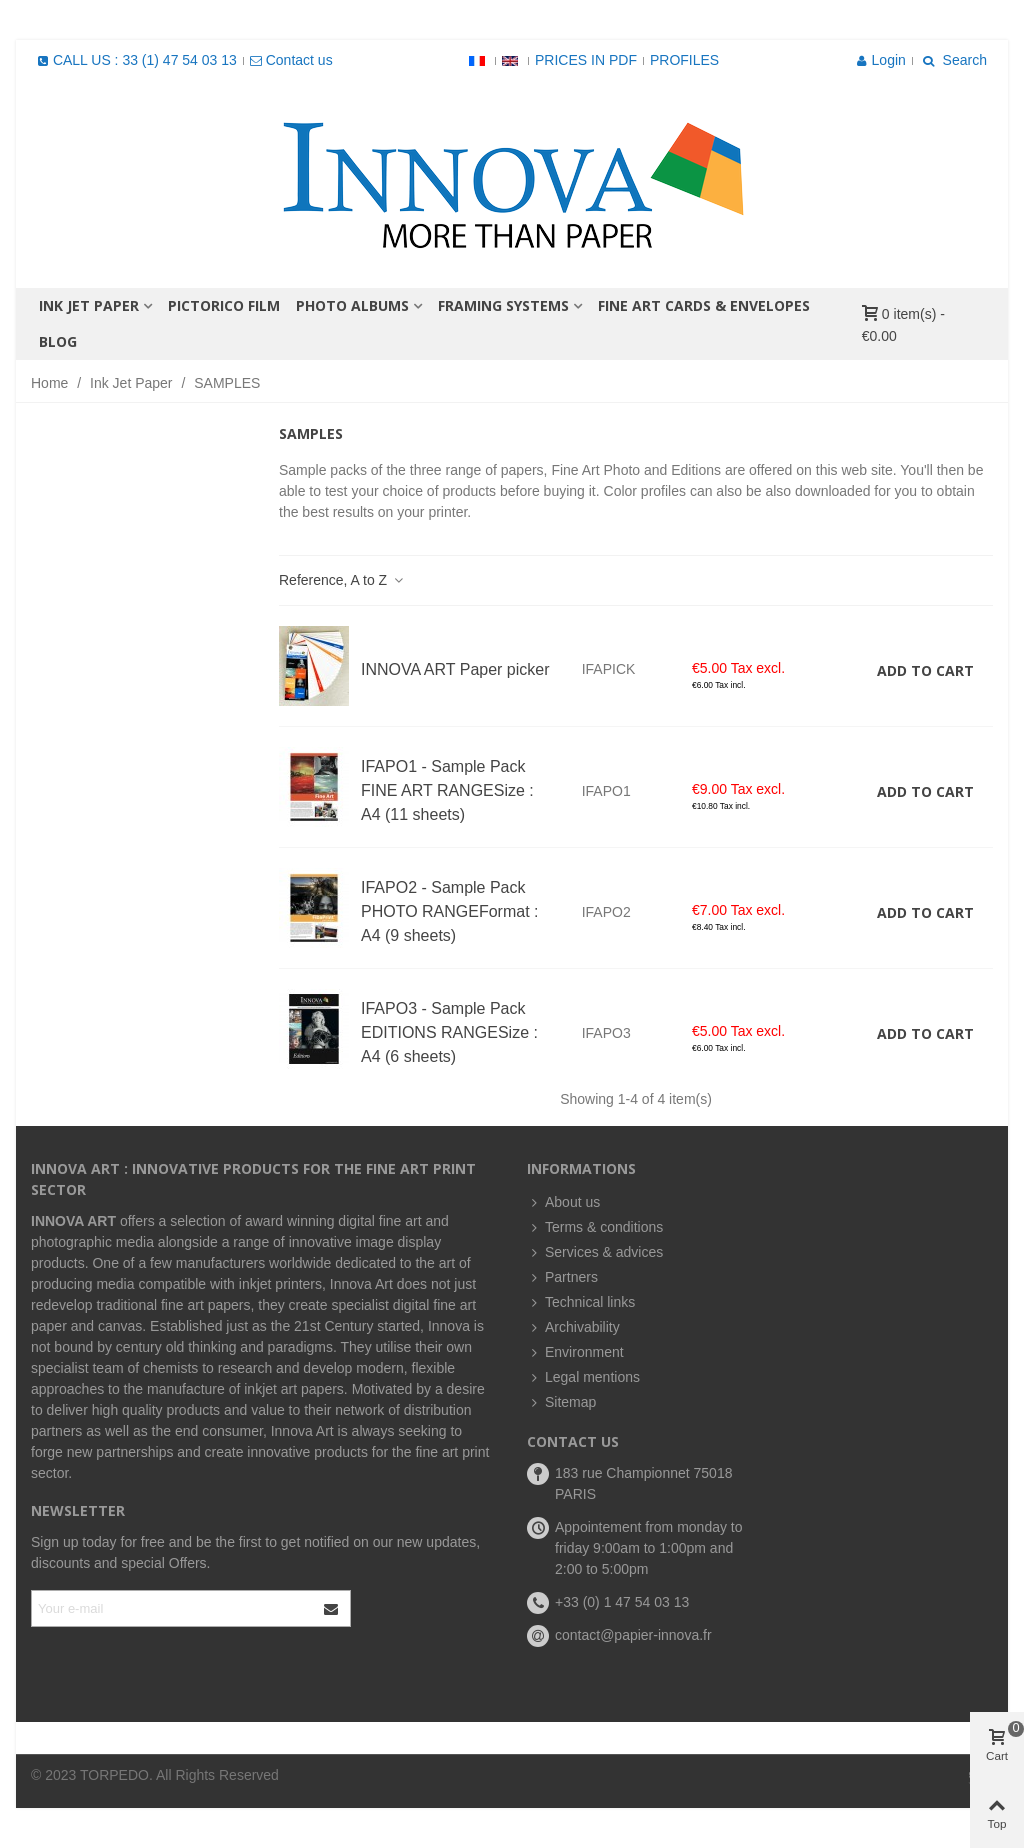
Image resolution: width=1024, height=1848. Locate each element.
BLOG (58, 341)
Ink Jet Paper (89, 305)
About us (563, 1202)
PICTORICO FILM (224, 305)
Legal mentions (583, 1377)
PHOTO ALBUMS (352, 305)
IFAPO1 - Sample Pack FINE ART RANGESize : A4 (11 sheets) (447, 790)
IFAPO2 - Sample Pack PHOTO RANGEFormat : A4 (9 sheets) (450, 911)
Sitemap (561, 1402)
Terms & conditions (595, 1227)
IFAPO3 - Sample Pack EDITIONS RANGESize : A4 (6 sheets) (449, 1032)
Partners (562, 1277)
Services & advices (595, 1252)
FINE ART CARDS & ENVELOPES (704, 305)
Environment (575, 1352)
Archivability (573, 1327)
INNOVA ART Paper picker (455, 669)
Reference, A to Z (342, 580)
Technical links (581, 1302)
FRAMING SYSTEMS (503, 305)
